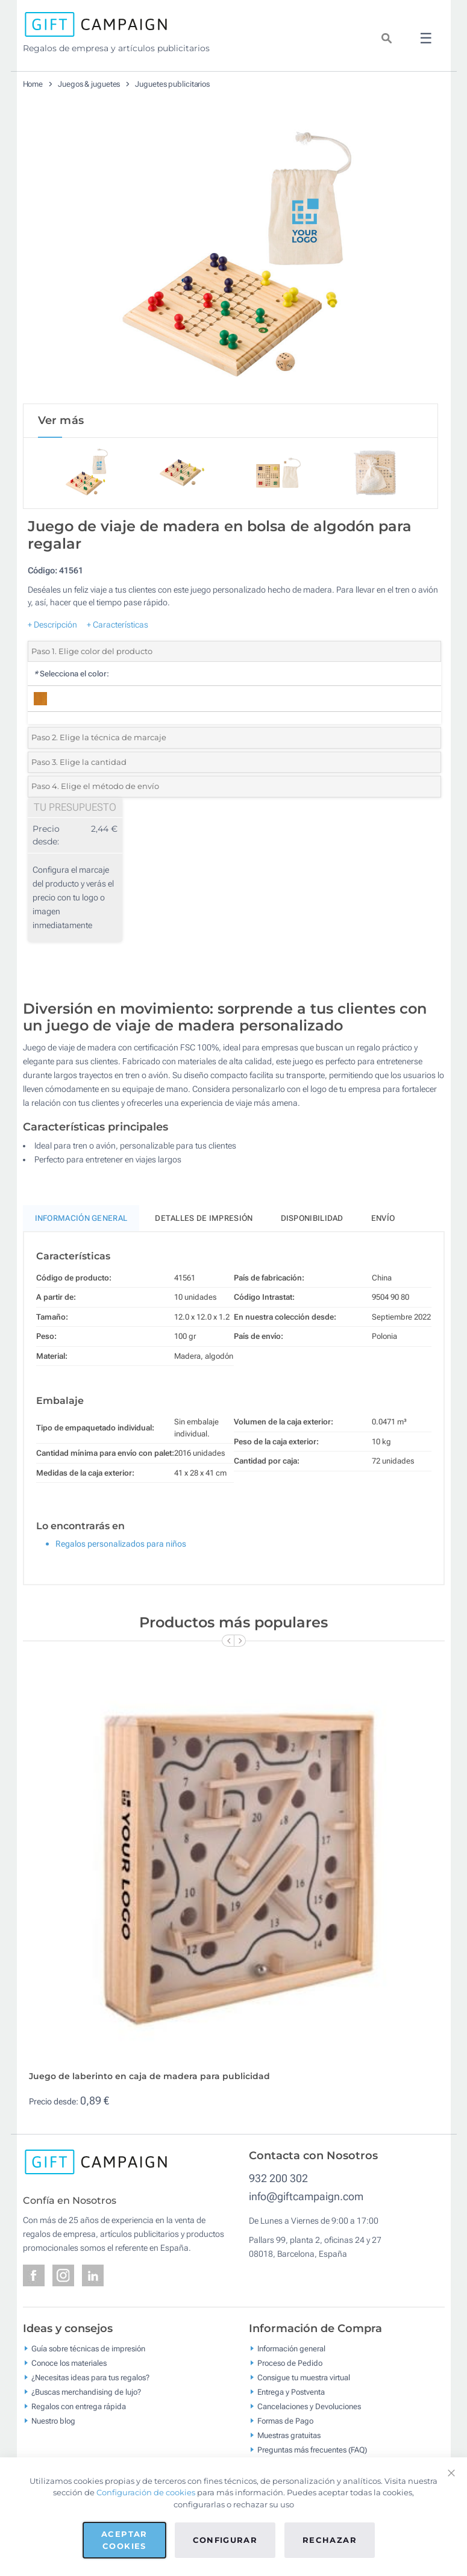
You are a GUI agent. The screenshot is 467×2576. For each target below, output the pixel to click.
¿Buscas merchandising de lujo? (86, 2393)
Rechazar (329, 2540)
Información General (81, 1220)
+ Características (117, 626)
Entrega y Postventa (291, 2393)
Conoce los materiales (69, 2364)
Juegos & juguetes (89, 84)
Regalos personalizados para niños (120, 1546)
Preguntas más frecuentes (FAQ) (312, 2451)
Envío (383, 1220)
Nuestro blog (53, 2422)
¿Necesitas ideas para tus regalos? (90, 2379)
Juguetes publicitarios (172, 84)
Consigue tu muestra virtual (303, 2379)
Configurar (225, 2540)
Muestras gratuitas (289, 2437)
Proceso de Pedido (289, 2364)
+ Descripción (52, 626)
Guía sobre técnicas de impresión (88, 2350)
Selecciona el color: (71, 676)
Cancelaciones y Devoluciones (309, 2408)
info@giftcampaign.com (306, 2198)
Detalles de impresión (203, 1220)
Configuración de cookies (145, 2492)
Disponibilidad (312, 1220)
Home (33, 84)
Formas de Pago (285, 2422)
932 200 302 (278, 2180)
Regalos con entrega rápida (78, 2408)
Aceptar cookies (124, 2540)
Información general (291, 2350)
